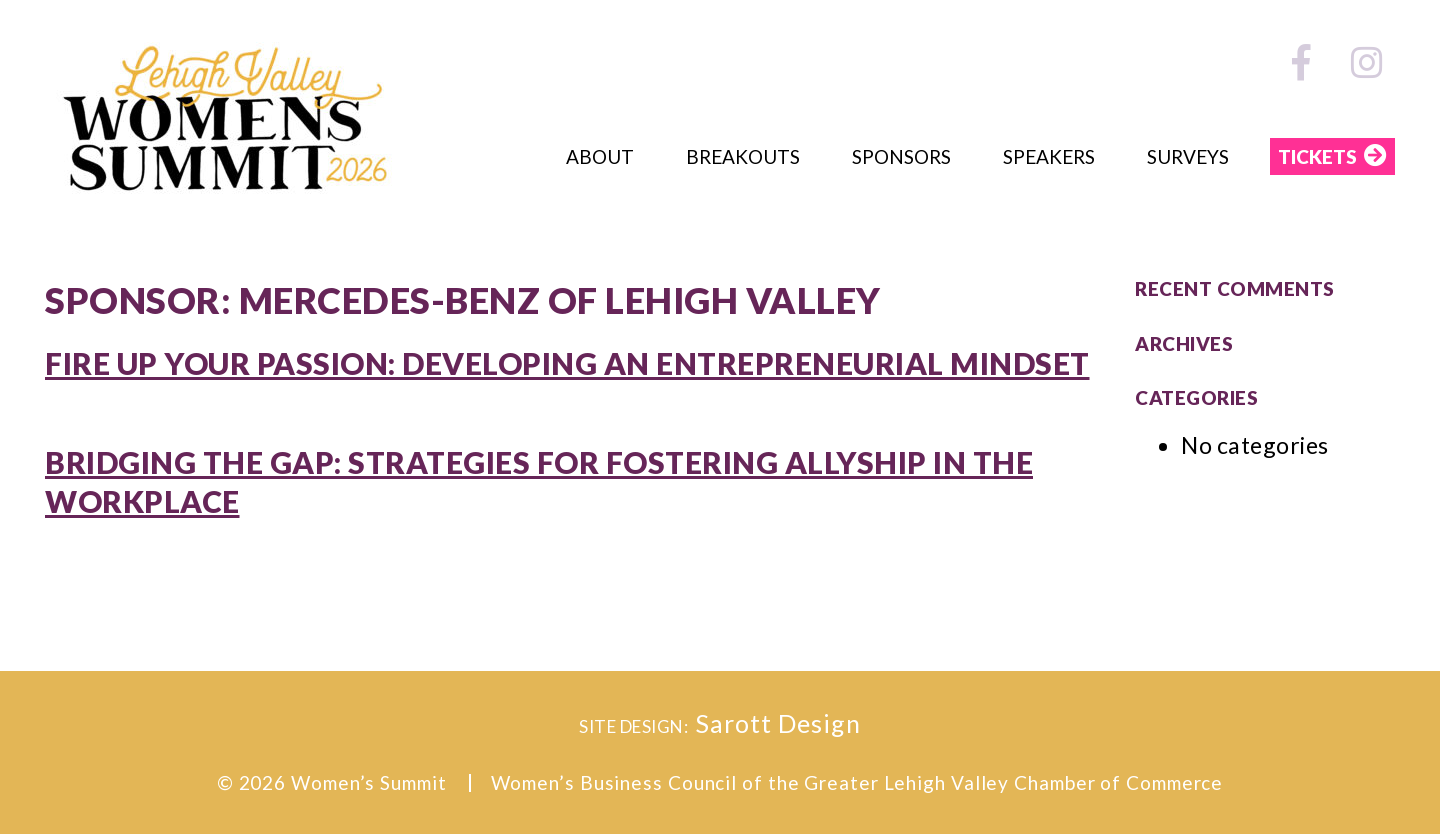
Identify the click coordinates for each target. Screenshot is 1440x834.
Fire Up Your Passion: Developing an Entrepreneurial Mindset (567, 363)
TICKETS (1317, 156)
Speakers (1049, 156)
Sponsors (901, 156)
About (600, 156)
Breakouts (743, 156)
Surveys (1188, 156)
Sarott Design (778, 723)
